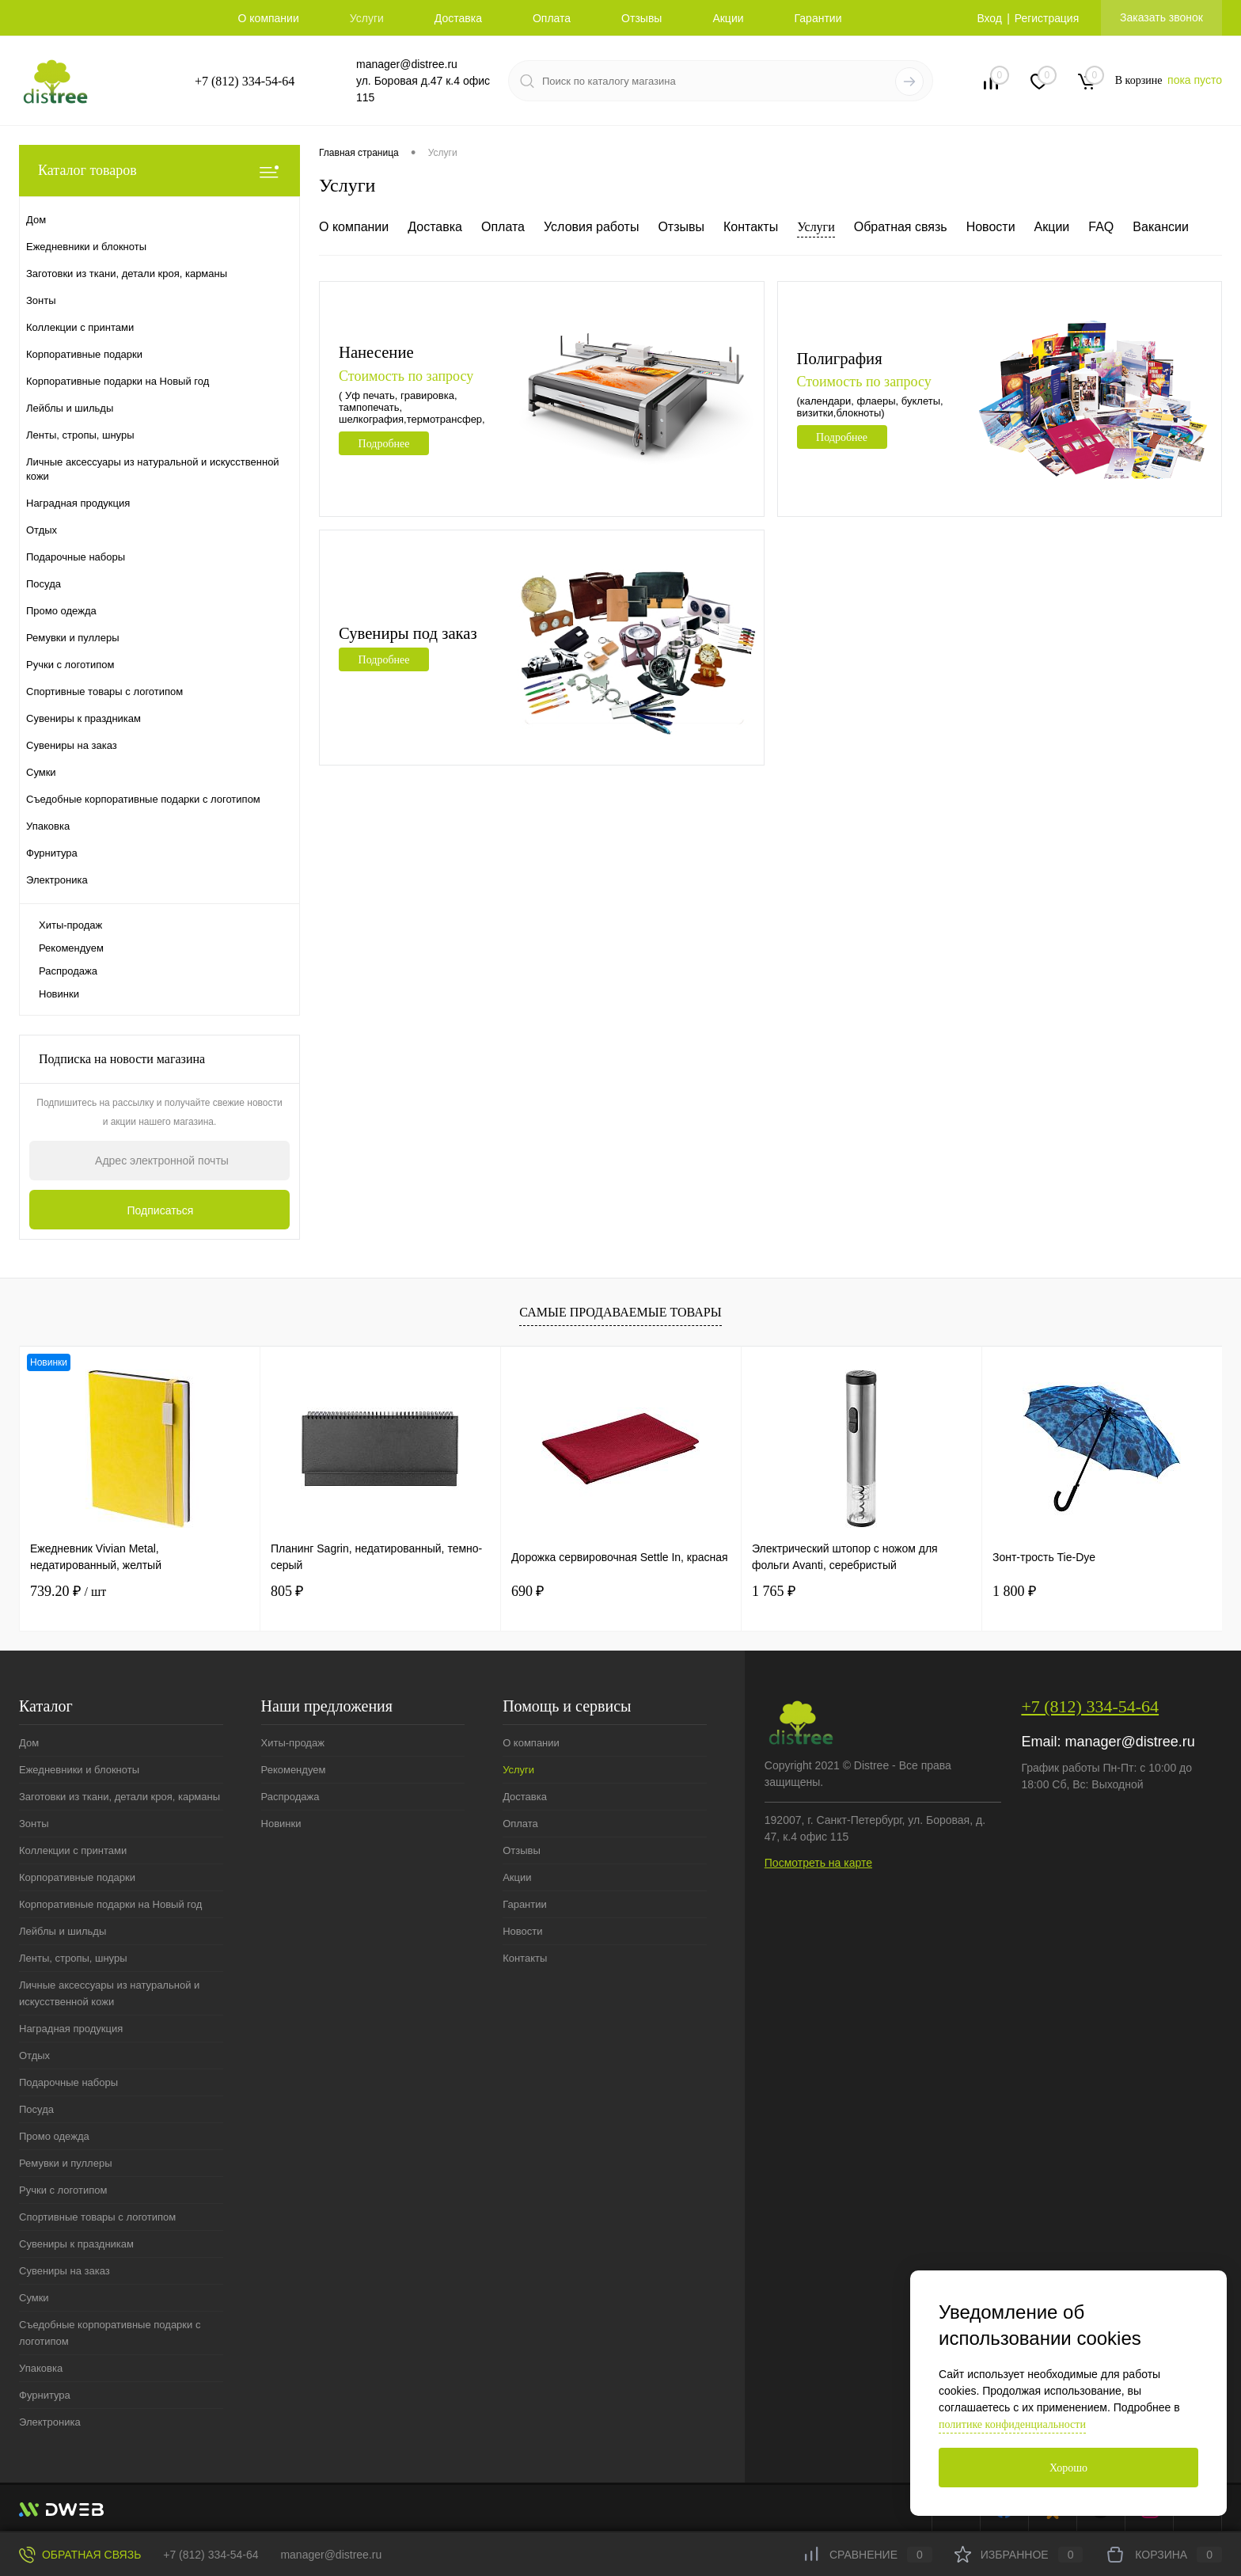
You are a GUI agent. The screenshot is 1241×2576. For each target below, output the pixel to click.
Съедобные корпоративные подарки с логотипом (109, 2333)
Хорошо (1068, 2468)
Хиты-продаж (70, 925)
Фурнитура (44, 2395)
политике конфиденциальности (1012, 2424)
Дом (29, 1743)
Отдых (34, 2055)
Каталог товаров (159, 170)
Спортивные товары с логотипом (97, 2217)
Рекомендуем (71, 948)
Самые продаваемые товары (620, 1312)
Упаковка (41, 2368)
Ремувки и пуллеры (65, 2163)
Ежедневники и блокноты (79, 1770)
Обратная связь (900, 227)
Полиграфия (840, 357)
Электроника (50, 2422)
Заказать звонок (1161, 17)
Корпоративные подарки (77, 1877)
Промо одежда (54, 2136)
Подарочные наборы (68, 2082)
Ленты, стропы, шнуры (73, 1958)
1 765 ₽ (773, 1591)
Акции (727, 18)
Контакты (750, 227)
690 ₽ (528, 1591)
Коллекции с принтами (73, 1850)
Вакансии (1161, 227)
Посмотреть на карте (818, 1862)
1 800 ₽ (1014, 1591)
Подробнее (384, 444)
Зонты (34, 1823)
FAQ (1101, 227)
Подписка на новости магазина (122, 1059)
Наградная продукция (71, 2029)
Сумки (34, 2298)
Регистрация (1046, 18)
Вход (989, 18)
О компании (268, 18)
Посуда (36, 2109)
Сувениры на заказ (64, 2271)
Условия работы (591, 227)
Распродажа (68, 971)
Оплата (552, 18)
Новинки (59, 994)
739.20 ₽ (68, 1591)
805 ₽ (287, 1591)
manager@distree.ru (406, 64)
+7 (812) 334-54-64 (244, 81)
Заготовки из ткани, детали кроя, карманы (119, 1797)
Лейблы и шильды (62, 1931)
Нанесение (377, 352)
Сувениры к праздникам (76, 2244)
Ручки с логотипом (63, 2190)
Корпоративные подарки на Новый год (110, 1904)
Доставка (458, 18)
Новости (990, 227)
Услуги (367, 18)
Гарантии (818, 18)
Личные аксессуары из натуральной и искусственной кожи (109, 1993)
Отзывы (641, 18)
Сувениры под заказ (409, 632)
